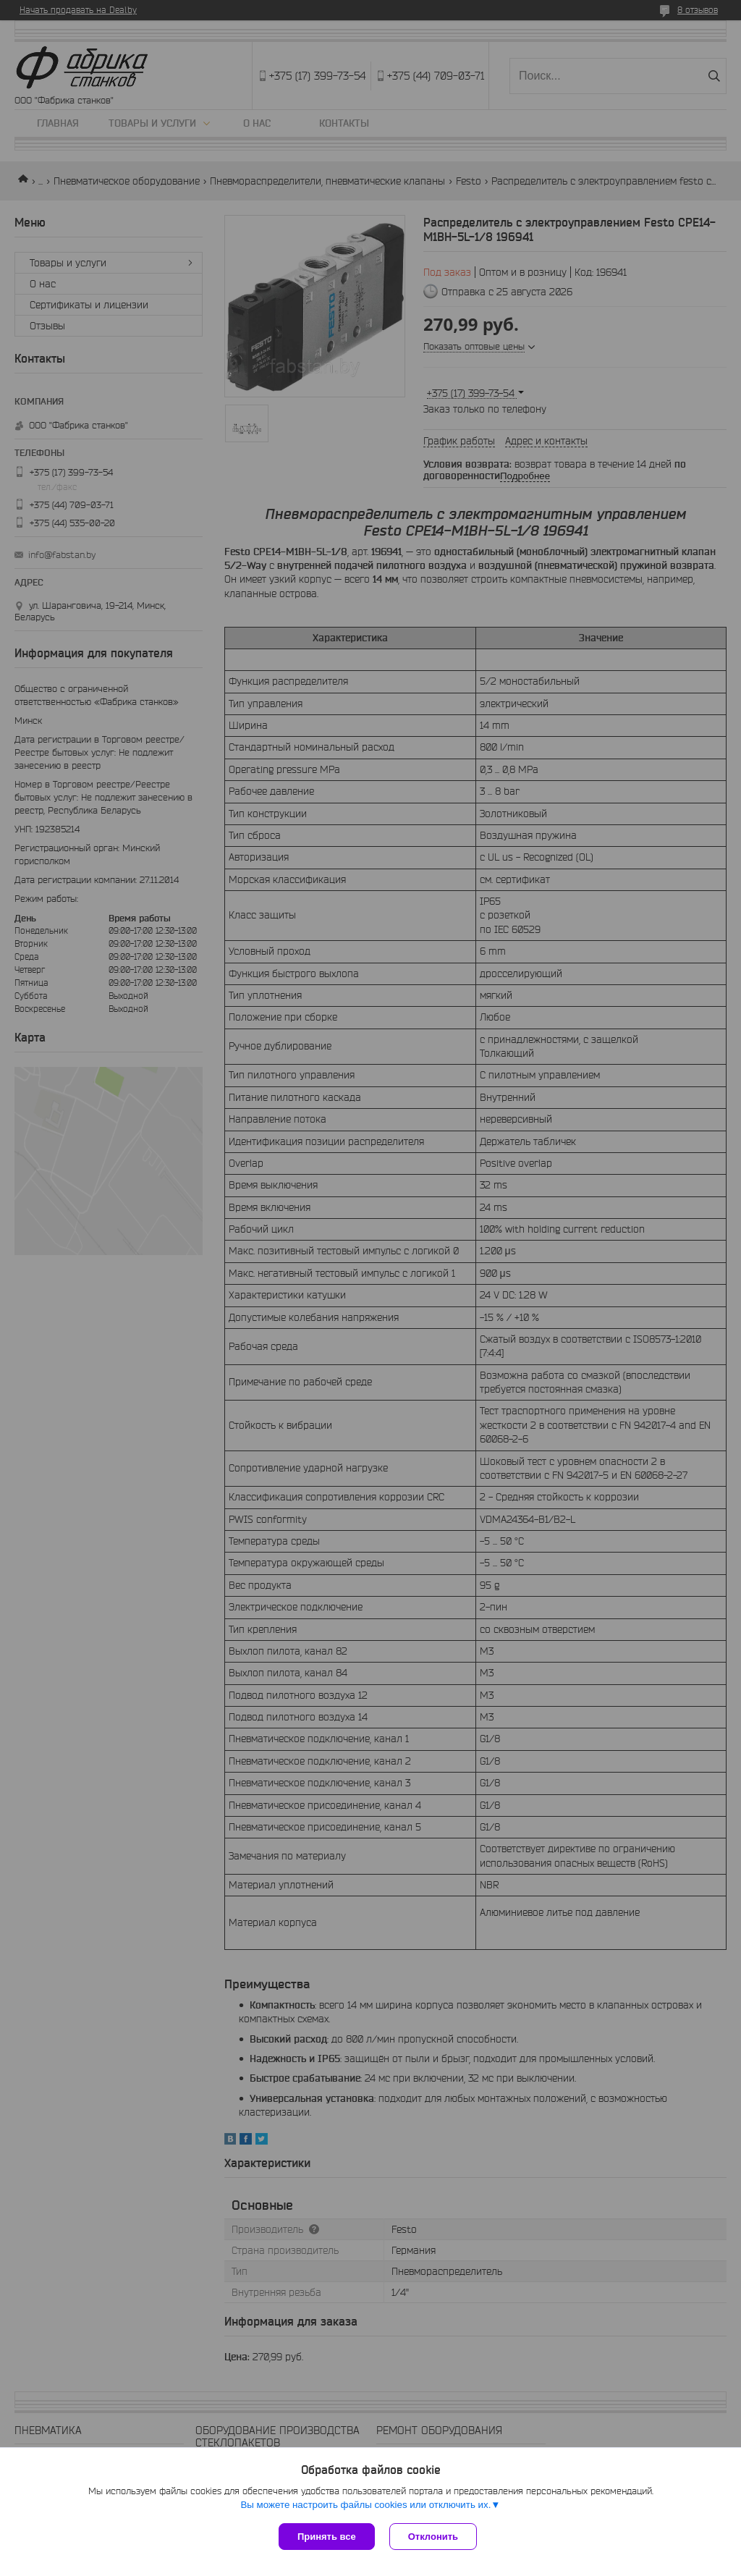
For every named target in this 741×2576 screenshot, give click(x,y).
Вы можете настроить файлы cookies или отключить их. (365, 2504)
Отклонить (433, 2536)
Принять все (326, 2536)
